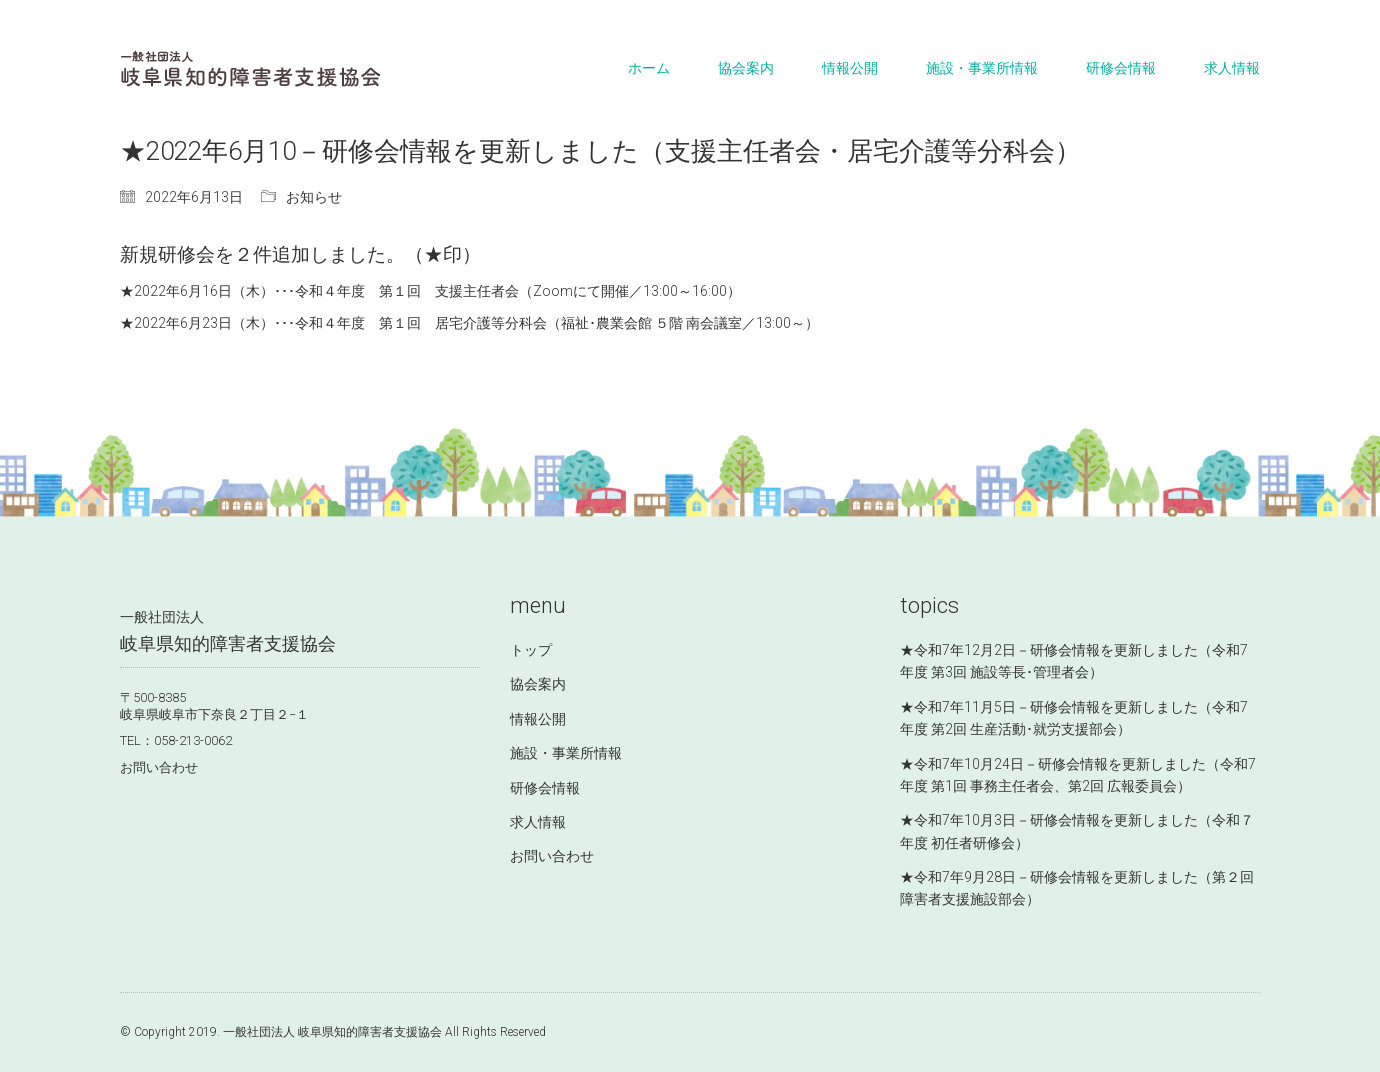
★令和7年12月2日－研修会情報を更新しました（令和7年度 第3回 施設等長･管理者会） (1074, 661)
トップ (531, 650)
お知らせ (314, 197)
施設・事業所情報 (566, 753)
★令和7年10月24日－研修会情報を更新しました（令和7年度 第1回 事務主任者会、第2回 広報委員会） (1078, 775)
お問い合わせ (159, 767)
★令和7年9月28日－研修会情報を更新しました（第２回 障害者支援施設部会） (1077, 888)
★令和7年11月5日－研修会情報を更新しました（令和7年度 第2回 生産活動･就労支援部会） (1074, 718)
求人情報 (538, 822)
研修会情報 (545, 788)
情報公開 (538, 719)
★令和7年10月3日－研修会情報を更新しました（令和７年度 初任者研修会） (1077, 831)
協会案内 (538, 684)
